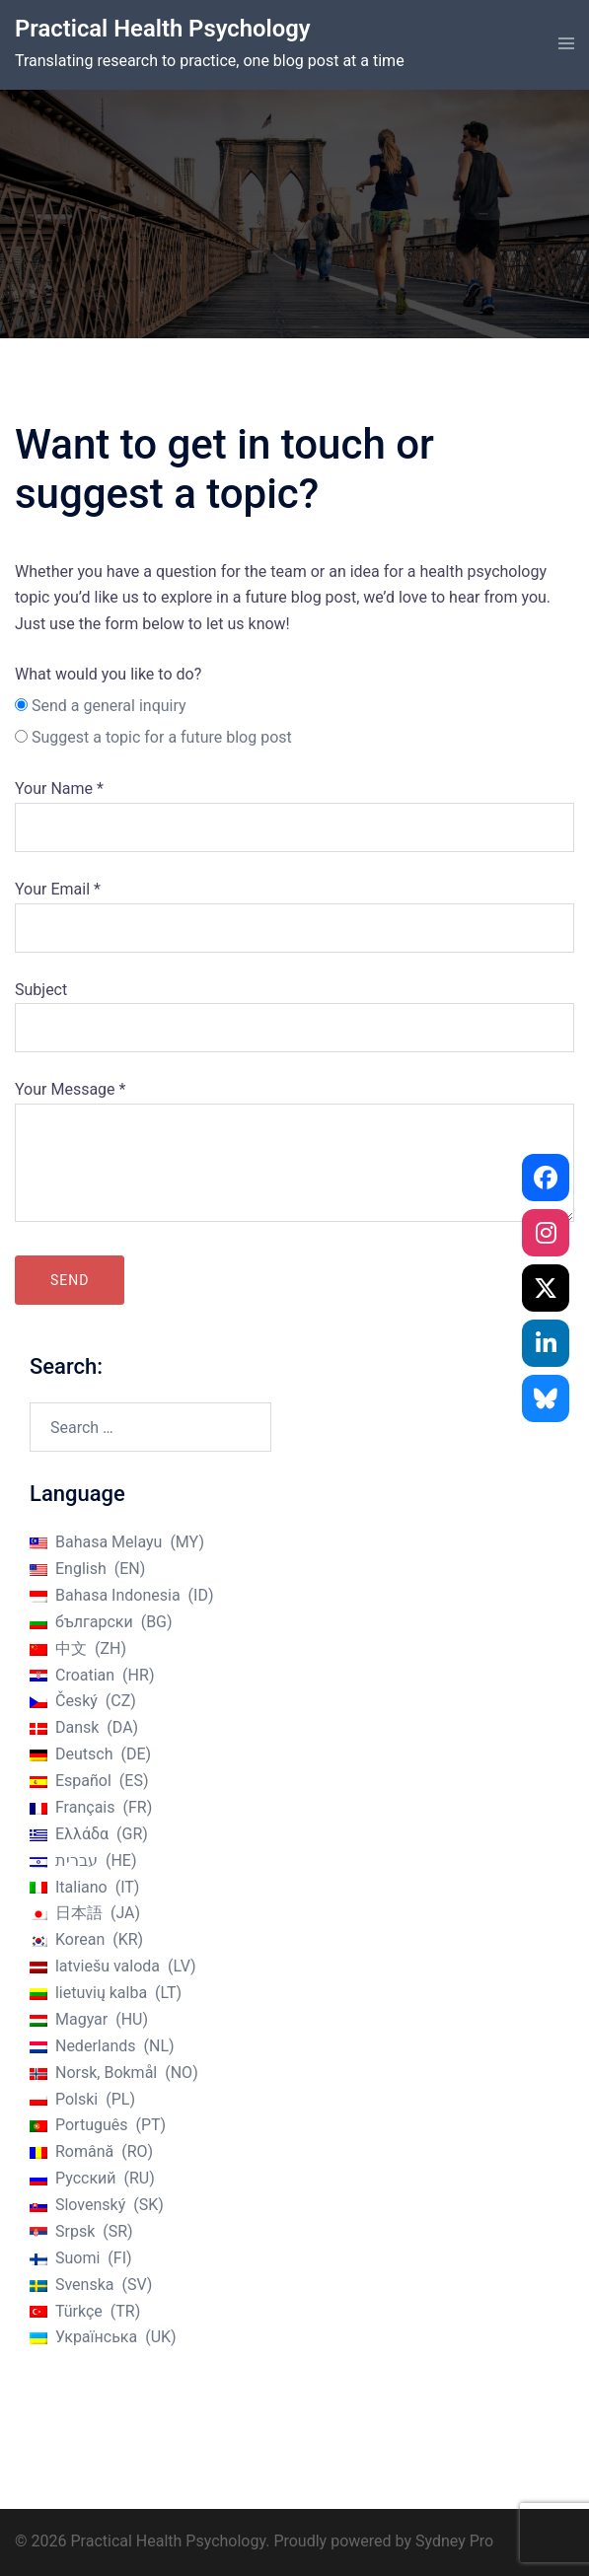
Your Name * (294, 807)
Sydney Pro (454, 2541)
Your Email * (294, 908)
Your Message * (294, 1153)
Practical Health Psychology (164, 28)
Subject (294, 1009)
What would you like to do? (108, 674)
